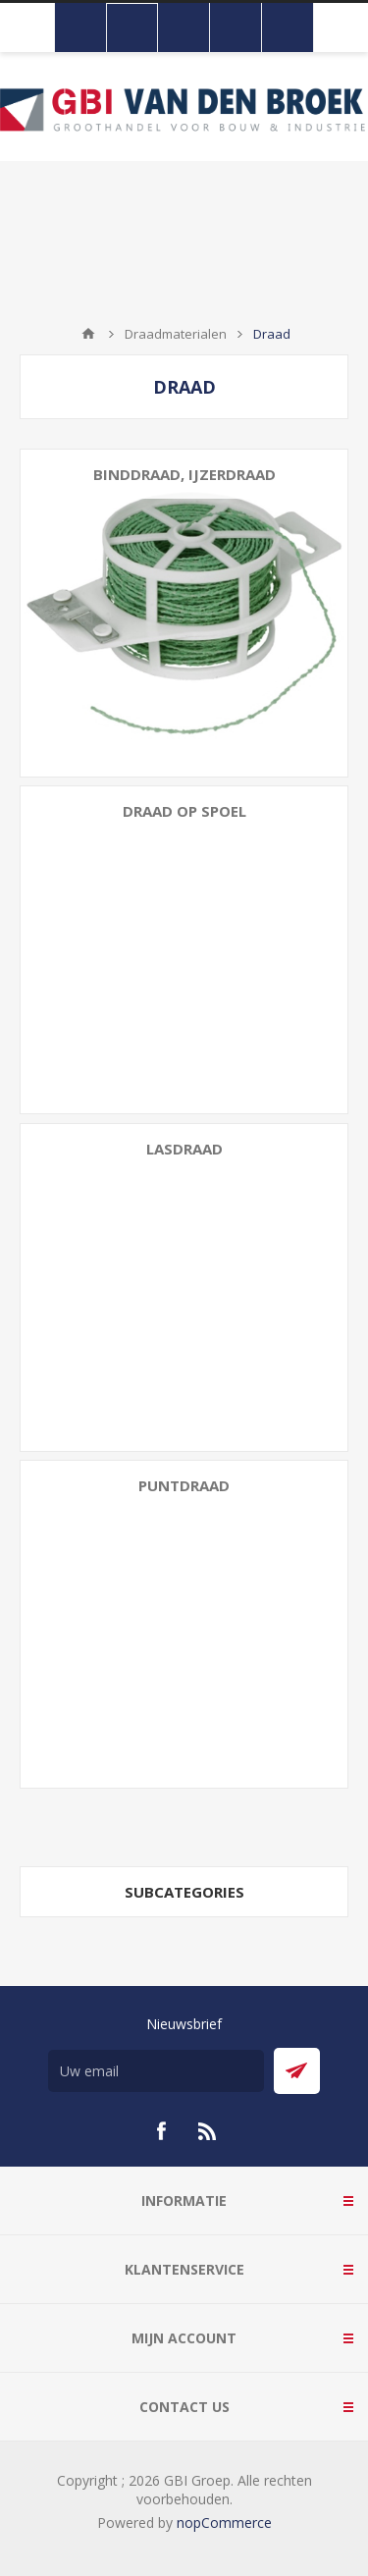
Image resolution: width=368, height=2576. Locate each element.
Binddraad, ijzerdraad (184, 474)
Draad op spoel (184, 811)
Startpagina (88, 333)
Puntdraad (184, 1485)
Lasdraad (184, 1148)
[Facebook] (161, 2131)
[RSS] (208, 2131)
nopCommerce (224, 2522)
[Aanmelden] (156, 2071)
